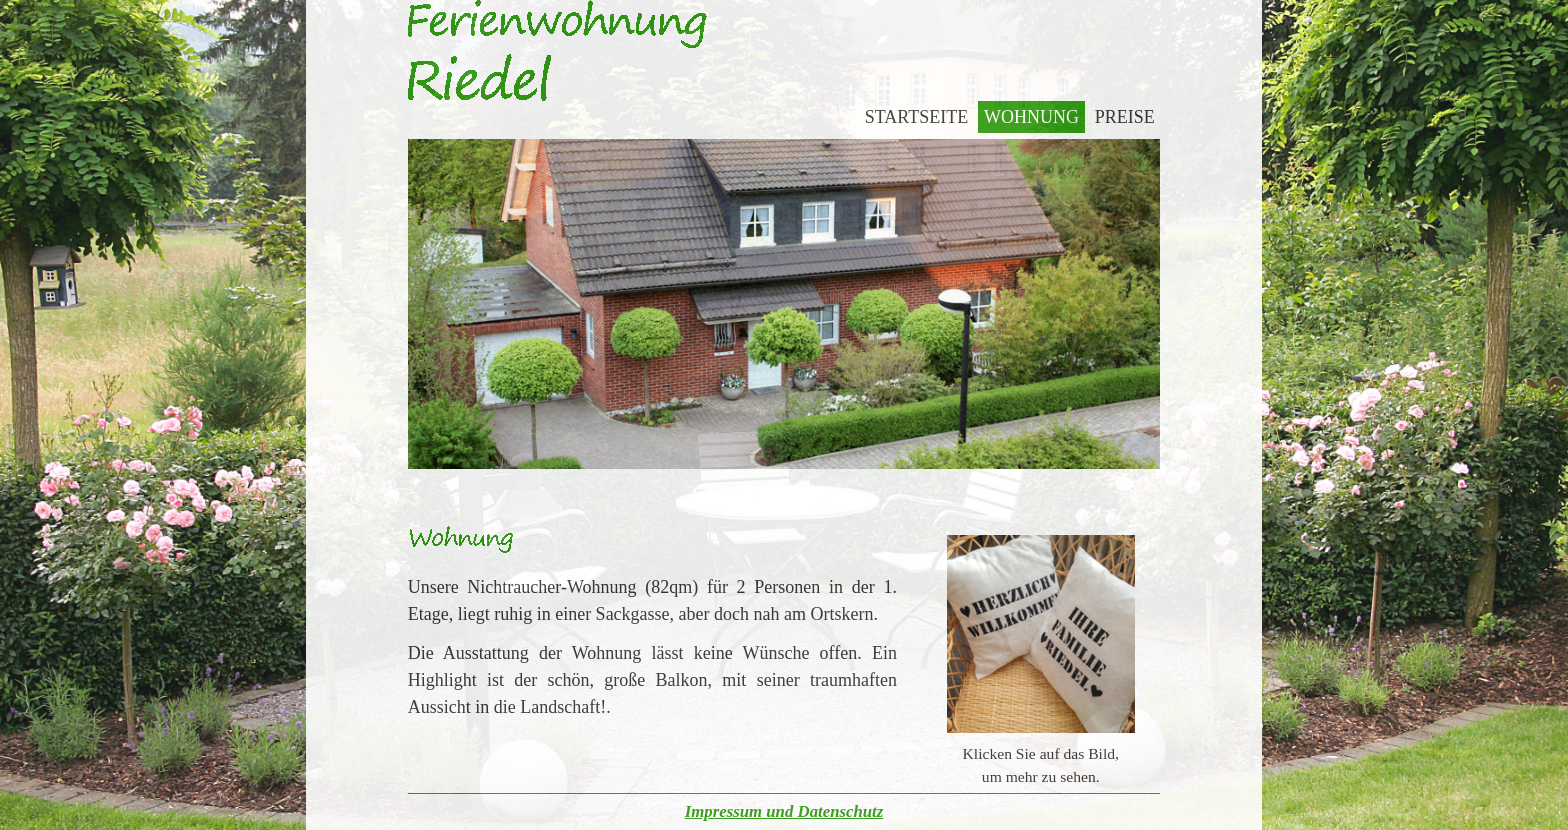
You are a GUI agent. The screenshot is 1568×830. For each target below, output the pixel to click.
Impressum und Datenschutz (784, 811)
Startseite (916, 117)
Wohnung (1031, 117)
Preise (1125, 117)
